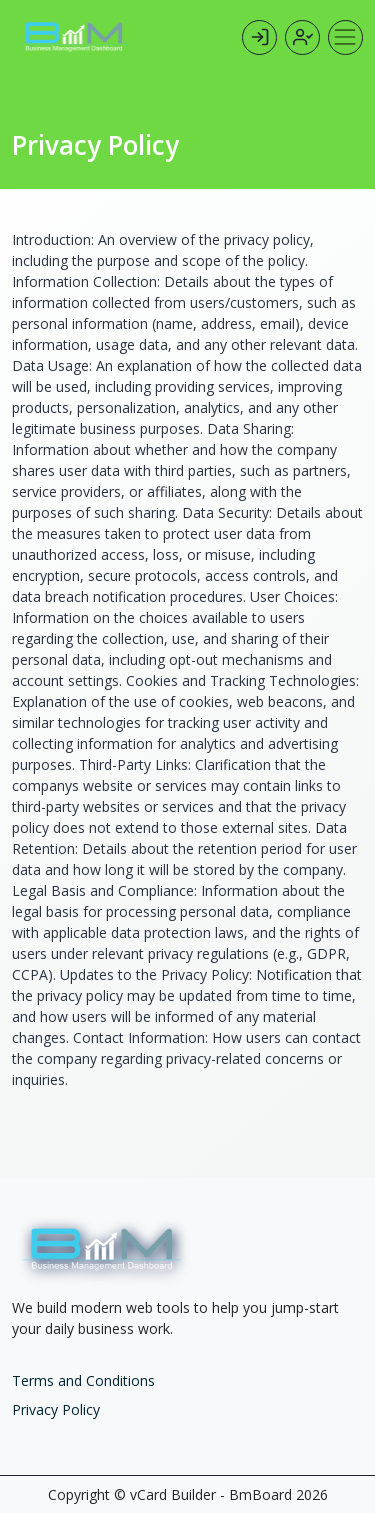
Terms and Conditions (83, 1380)
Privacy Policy (56, 1409)
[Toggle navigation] (345, 37)
